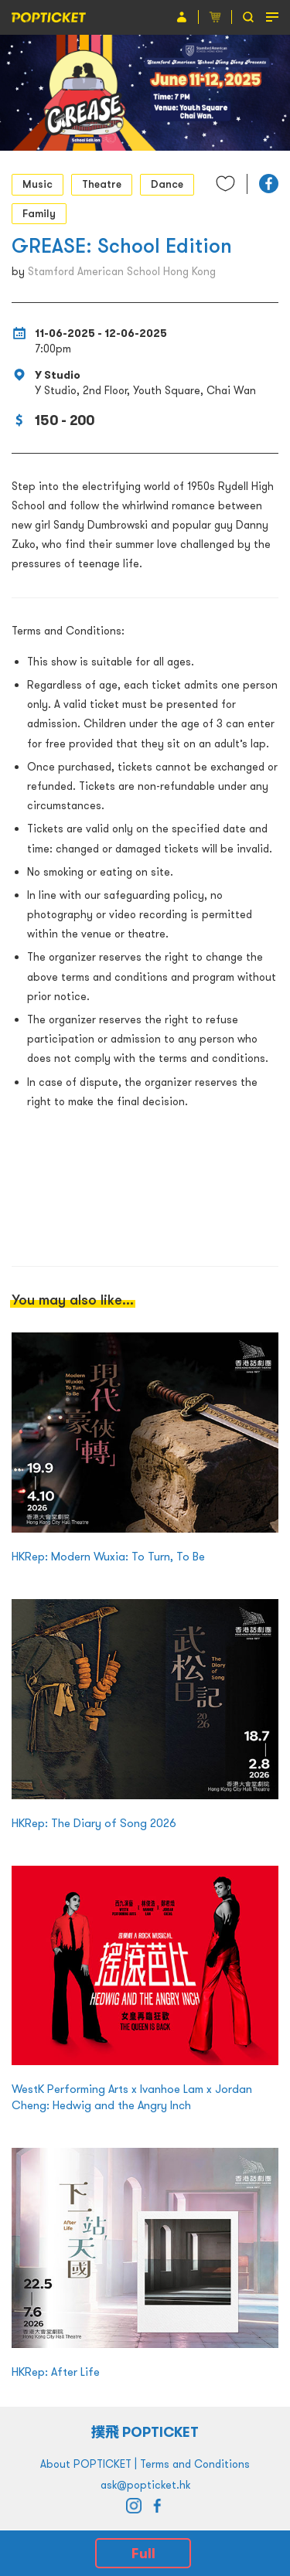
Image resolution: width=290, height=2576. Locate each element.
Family (39, 213)
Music (37, 184)
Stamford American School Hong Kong (122, 271)
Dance (167, 184)
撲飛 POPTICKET (145, 2432)
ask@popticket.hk (145, 2485)
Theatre (101, 184)
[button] (268, 183)
